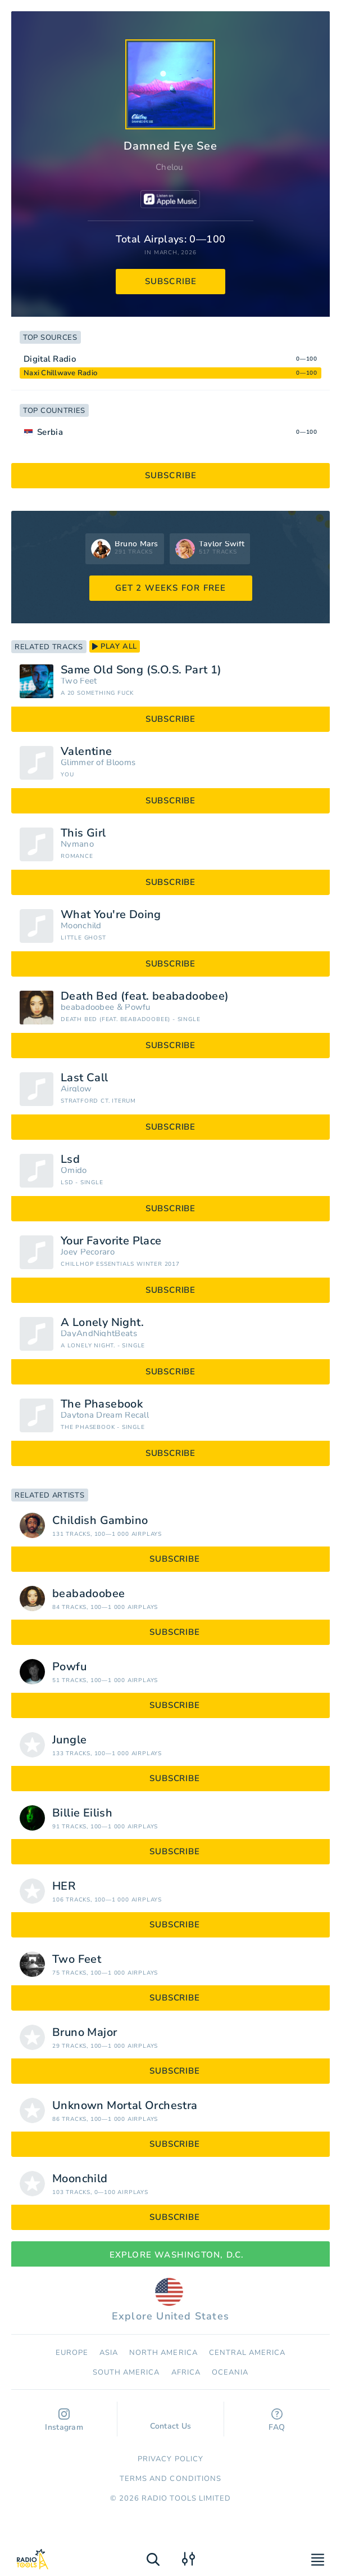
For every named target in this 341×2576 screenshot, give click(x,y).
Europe (72, 2353)
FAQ (277, 2420)
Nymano (77, 844)
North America (163, 2353)
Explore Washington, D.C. (170, 2254)
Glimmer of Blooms (98, 762)
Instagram (64, 2420)
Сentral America (247, 2353)
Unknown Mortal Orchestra (125, 2105)
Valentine (86, 751)
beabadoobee (87, 1007)
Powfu (138, 1007)
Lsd (70, 1159)
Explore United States (170, 2300)
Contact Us (171, 2420)
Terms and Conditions (170, 2479)
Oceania (230, 2372)
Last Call (84, 1078)
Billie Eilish (82, 1813)
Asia (108, 2353)
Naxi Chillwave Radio (60, 373)
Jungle (69, 1740)
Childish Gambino (100, 1520)
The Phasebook (102, 1404)
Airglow (76, 1089)
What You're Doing (111, 914)
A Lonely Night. (102, 1322)
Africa (186, 2372)
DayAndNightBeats (99, 1333)
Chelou (169, 167)
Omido (74, 1170)
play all (114, 646)
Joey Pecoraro (88, 1252)
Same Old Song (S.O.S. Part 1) (141, 670)
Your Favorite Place (111, 1241)
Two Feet (79, 681)
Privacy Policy (170, 2459)
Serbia (50, 432)
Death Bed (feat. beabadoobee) (145, 996)
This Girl (83, 833)
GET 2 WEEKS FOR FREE (170, 588)
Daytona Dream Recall (105, 1415)
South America (126, 2372)
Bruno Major (84, 2032)
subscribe (171, 281)
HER (64, 1886)
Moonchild (81, 926)
